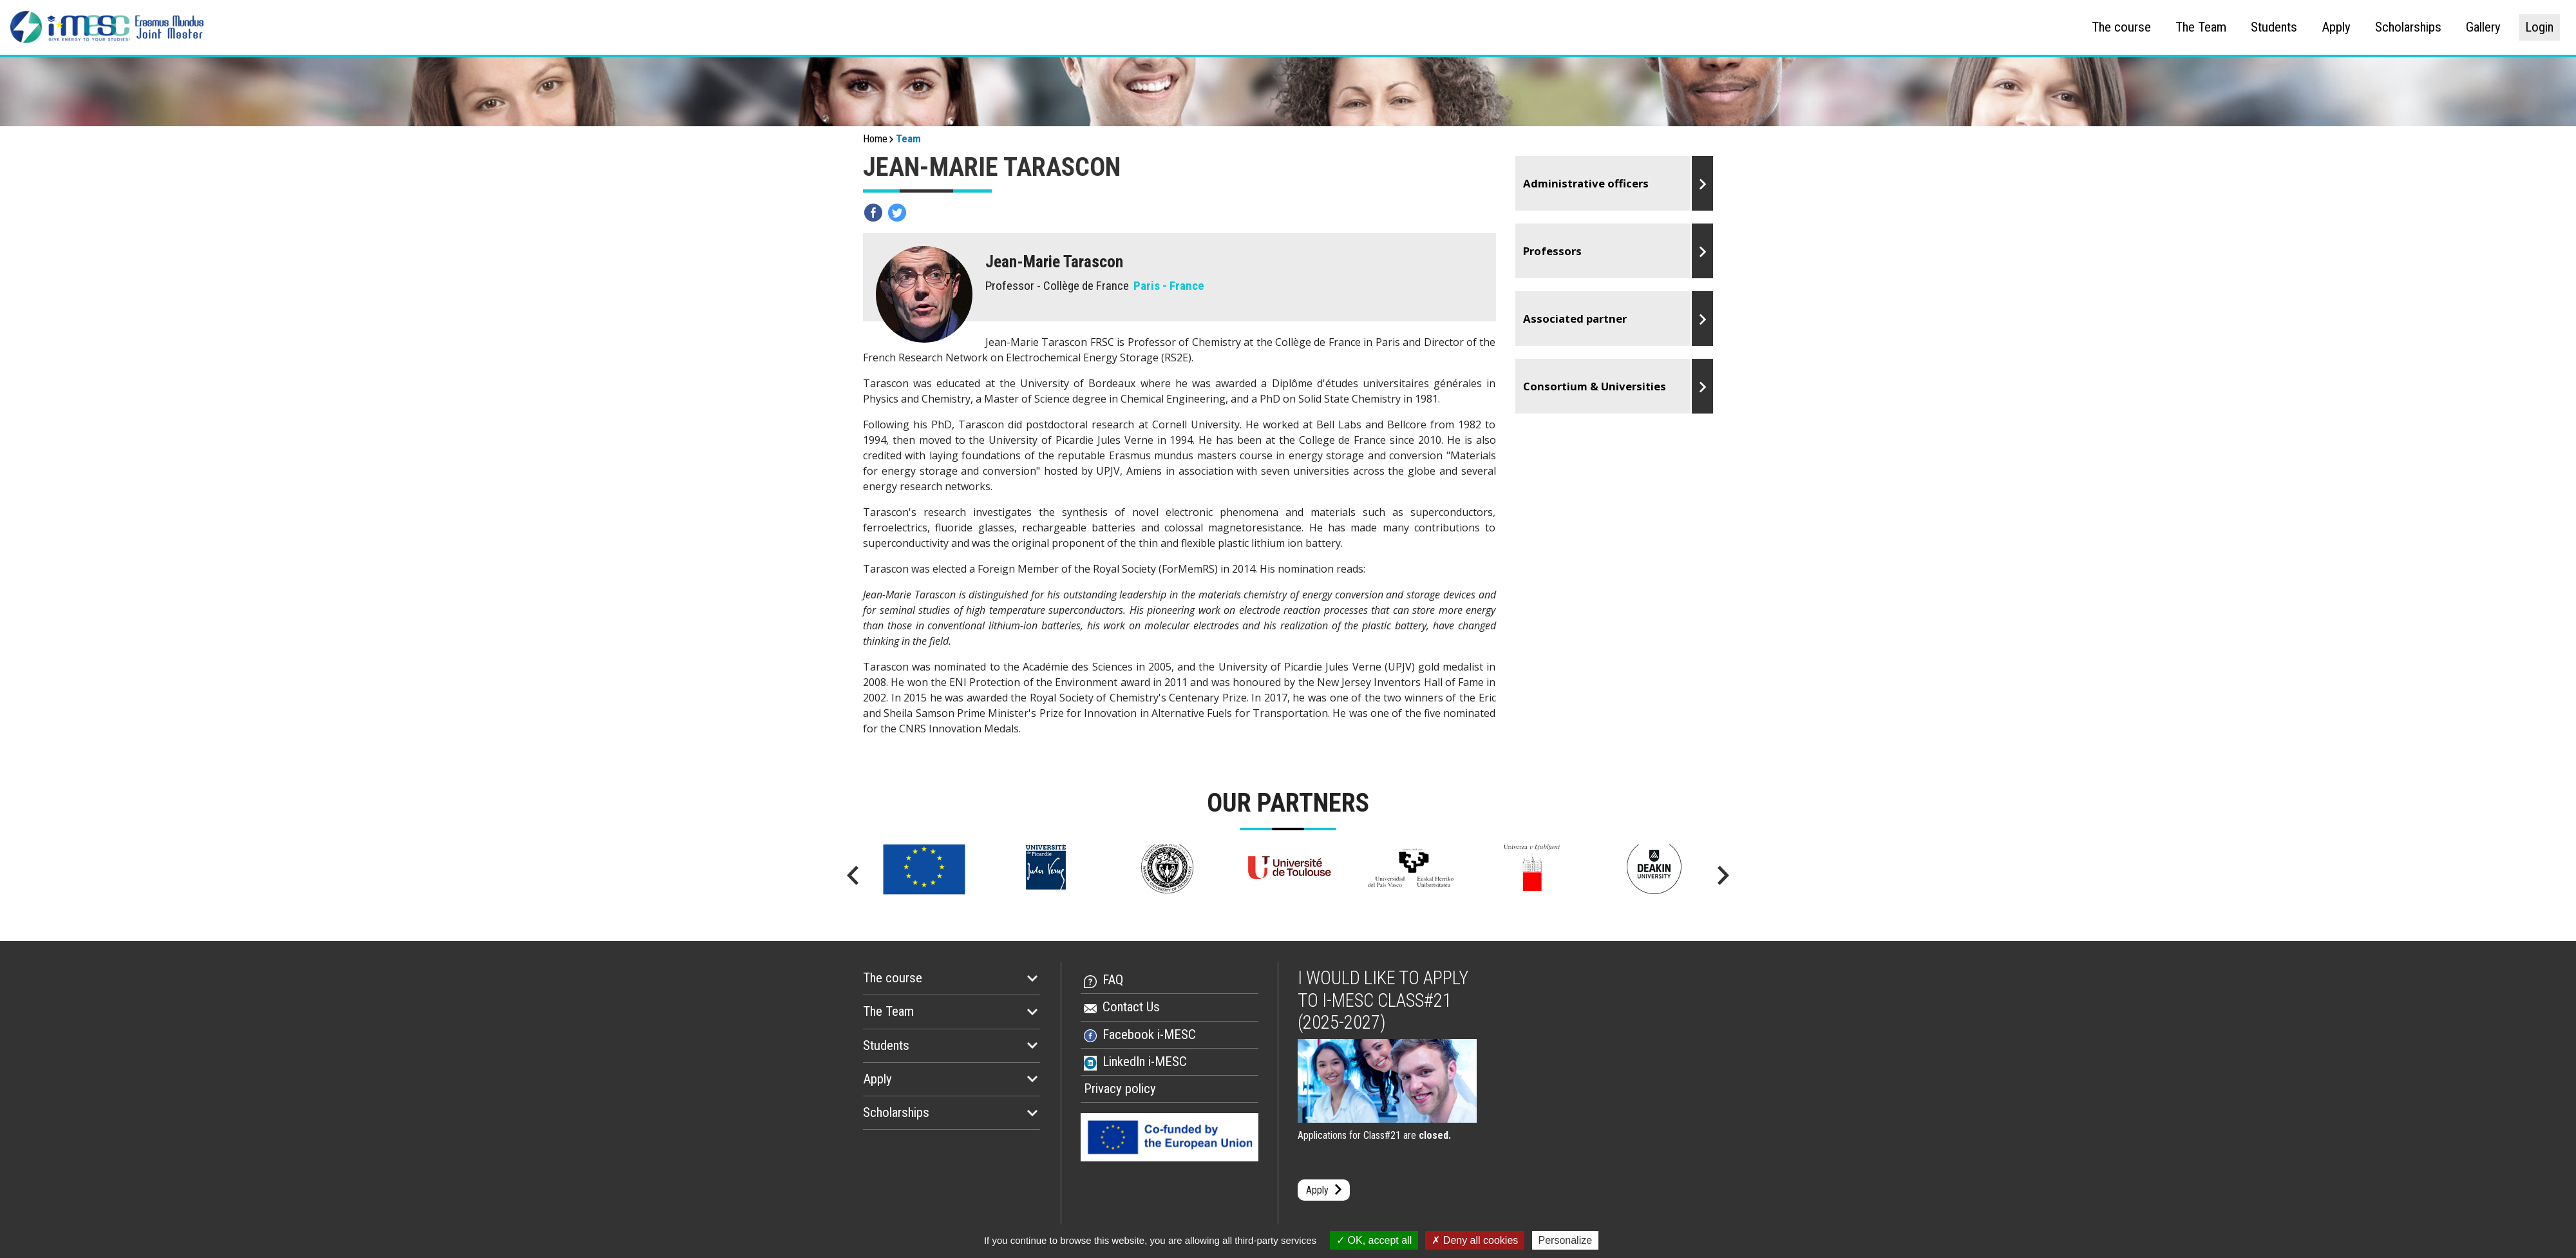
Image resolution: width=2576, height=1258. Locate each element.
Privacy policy (1120, 1088)
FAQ (1113, 979)
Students (2274, 27)
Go (1614, 183)
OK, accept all (1374, 1240)
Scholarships (2408, 27)
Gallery (2483, 27)
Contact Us (1131, 1007)
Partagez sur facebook (873, 212)
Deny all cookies (1475, 1240)
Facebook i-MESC (1149, 1034)
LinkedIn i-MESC (1145, 1061)
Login (2539, 27)
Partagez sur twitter (897, 212)
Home (875, 138)
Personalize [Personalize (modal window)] (1566, 1240)
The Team (2200, 27)
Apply (2336, 27)
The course (2121, 27)
